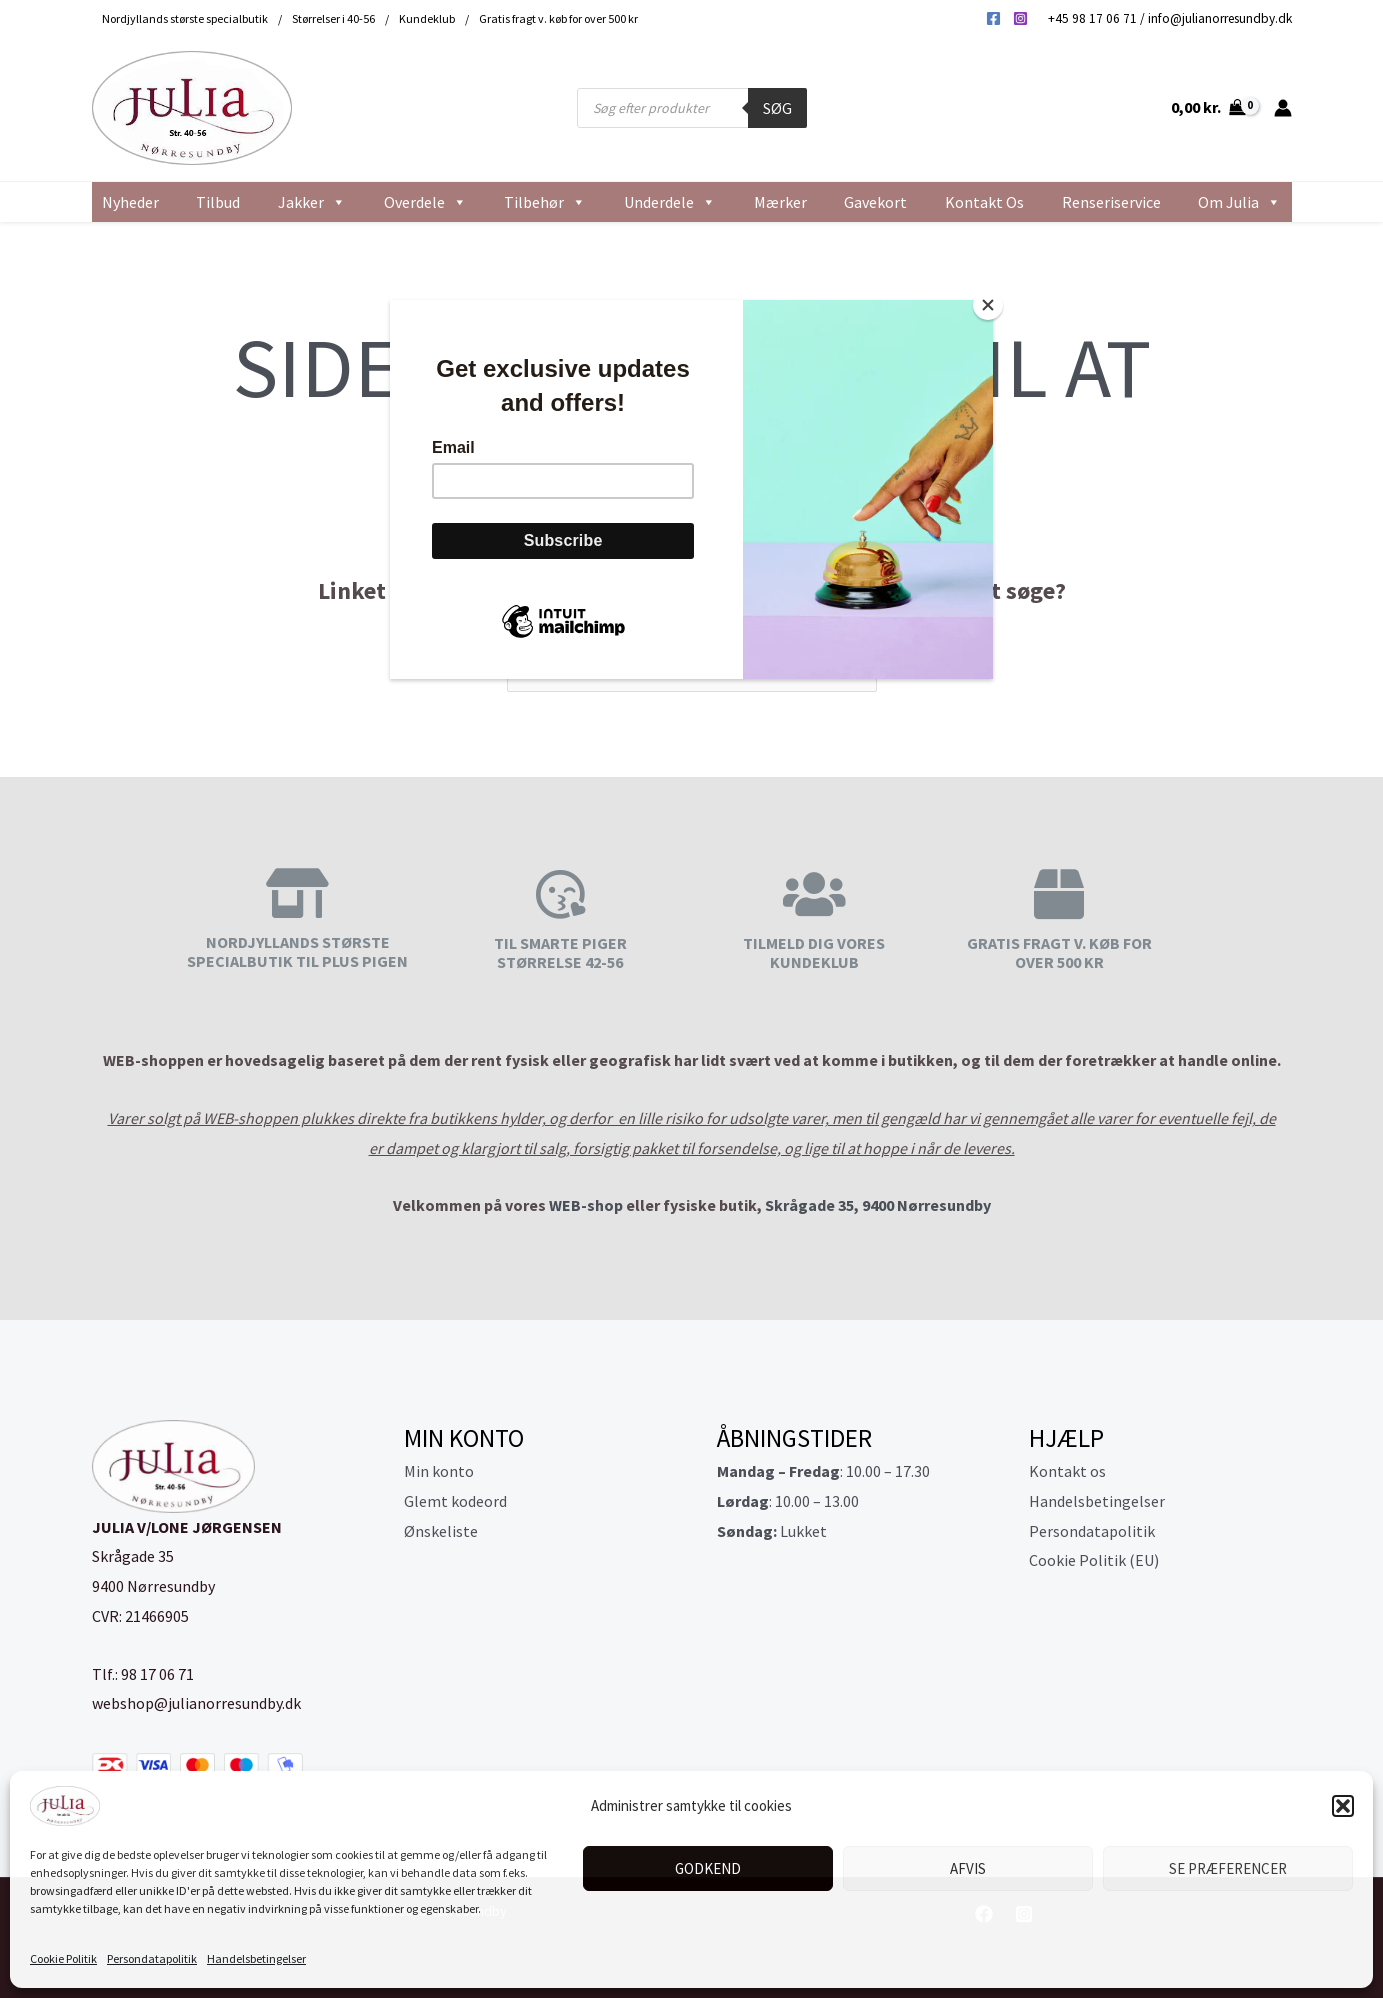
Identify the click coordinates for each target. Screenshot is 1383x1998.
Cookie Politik (63, 1958)
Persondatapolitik (152, 1958)
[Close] (988, 305)
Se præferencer (1228, 1868)
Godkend (708, 1868)
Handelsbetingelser (256, 1958)
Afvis (968, 1868)
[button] (1343, 1806)
